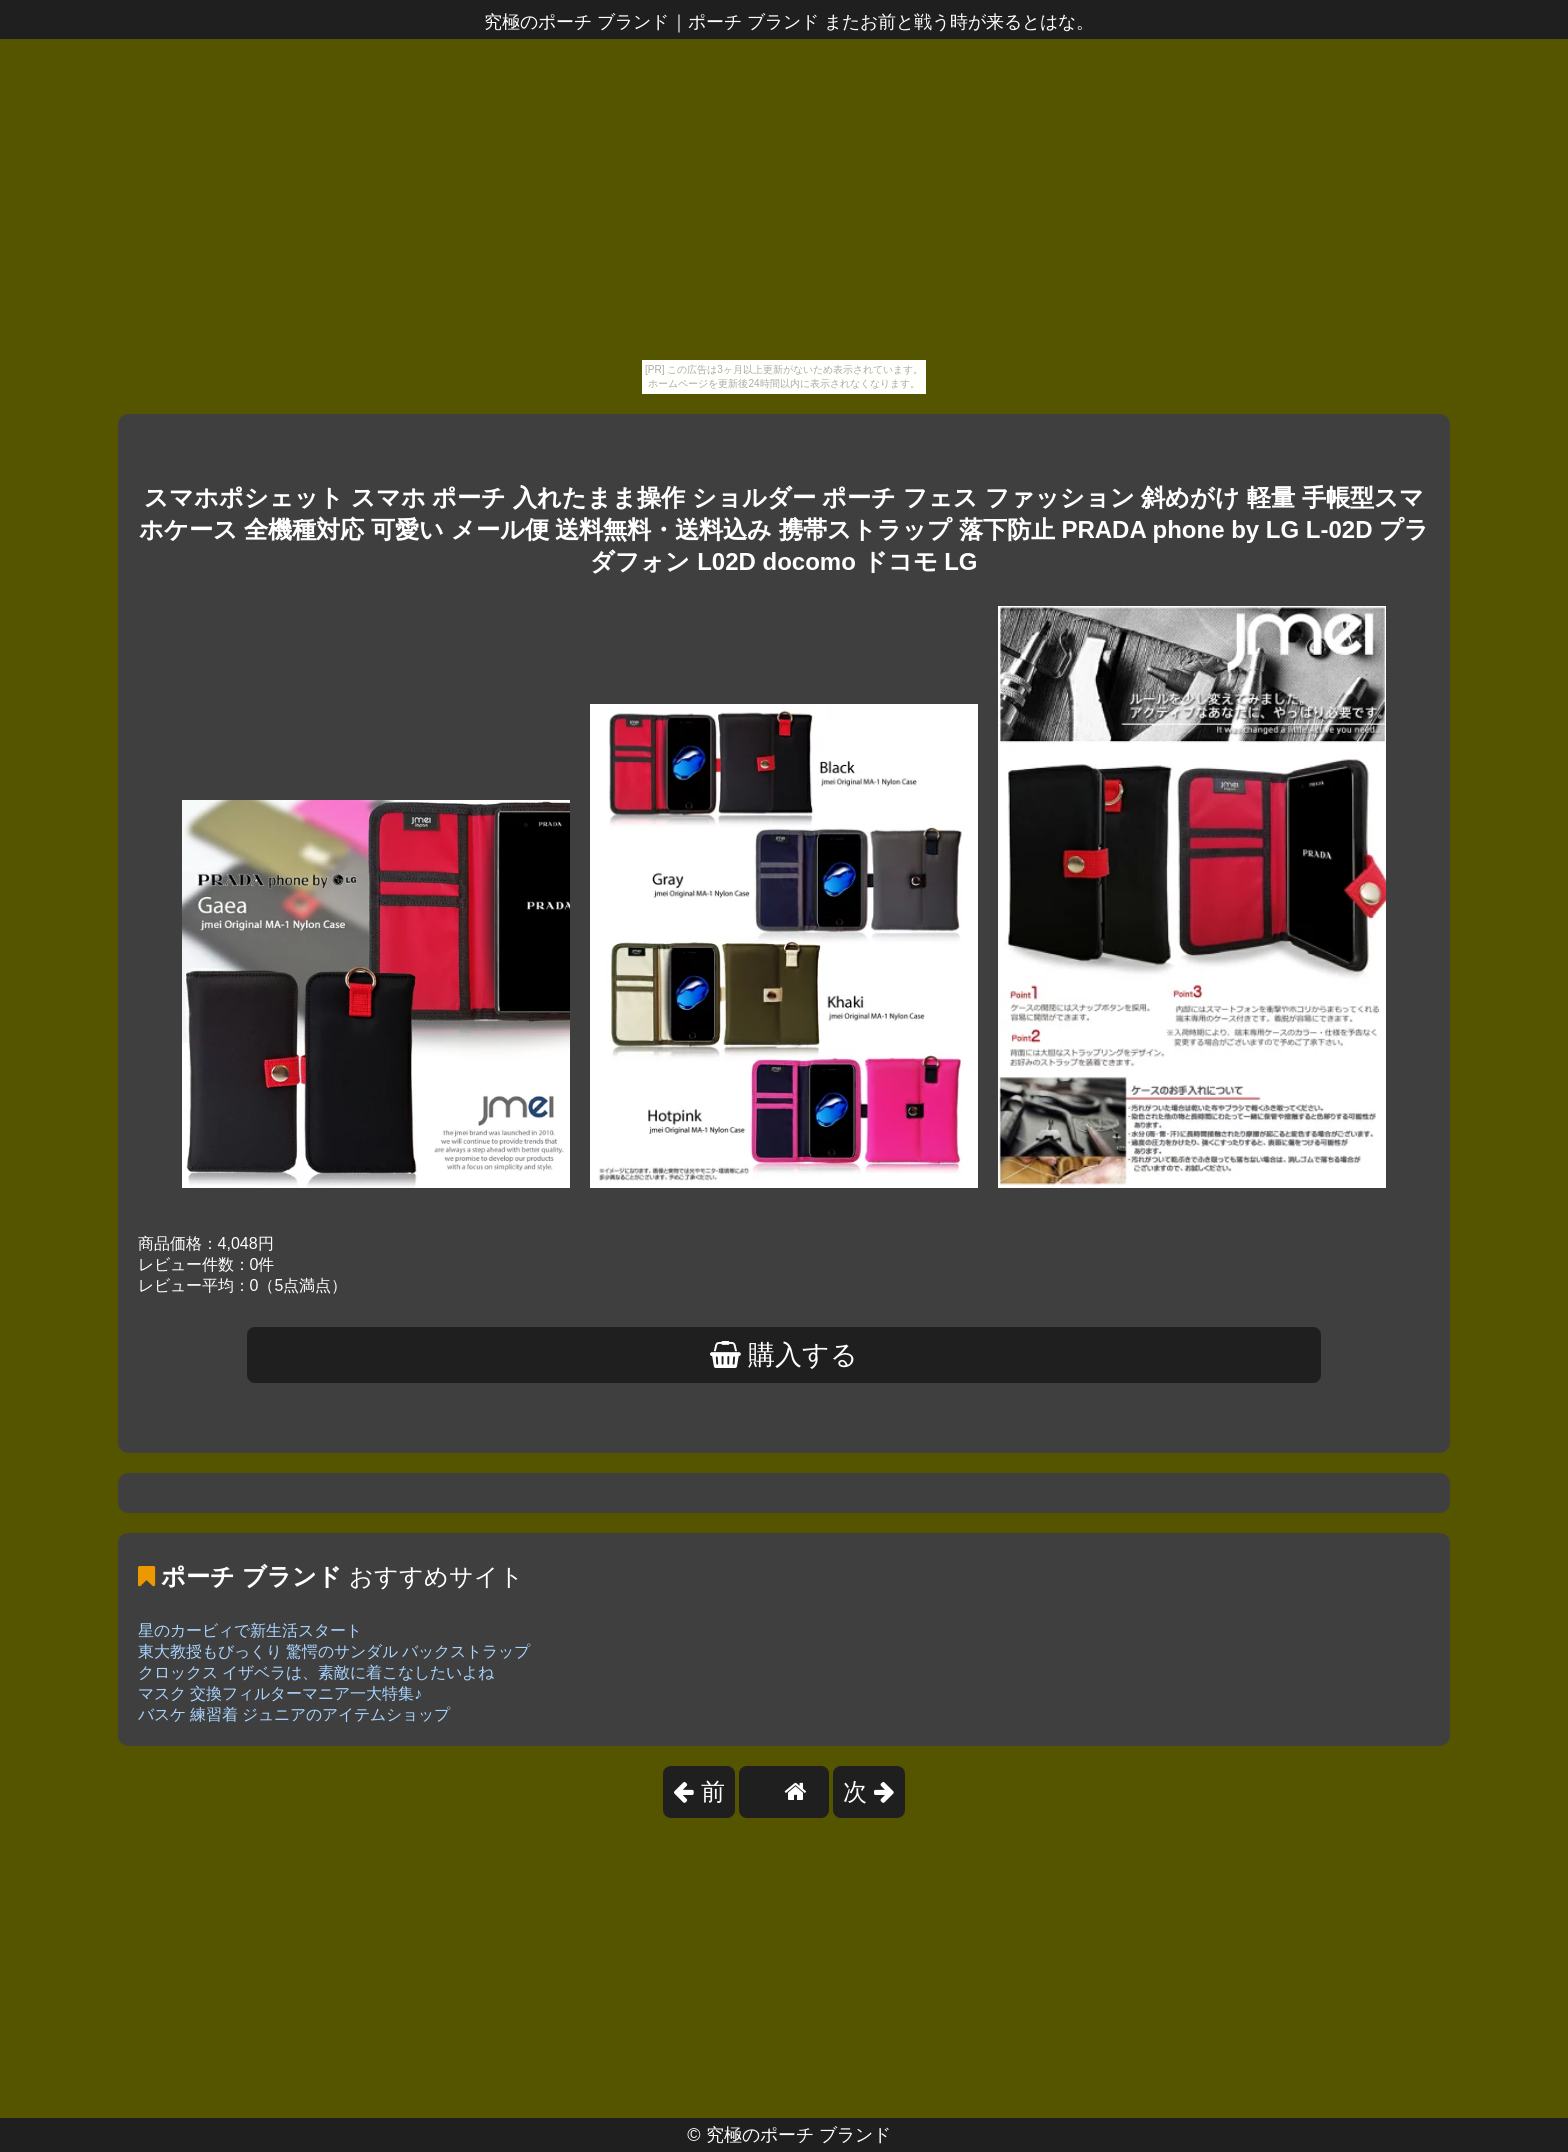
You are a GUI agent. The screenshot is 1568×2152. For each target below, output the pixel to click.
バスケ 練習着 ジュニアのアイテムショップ (294, 1714)
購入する (784, 1355)
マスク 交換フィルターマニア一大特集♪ (280, 1693)
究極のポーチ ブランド (798, 2135)
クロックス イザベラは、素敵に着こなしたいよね (316, 1672)
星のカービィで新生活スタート (250, 1630)
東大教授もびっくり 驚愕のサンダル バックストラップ (334, 1651)
